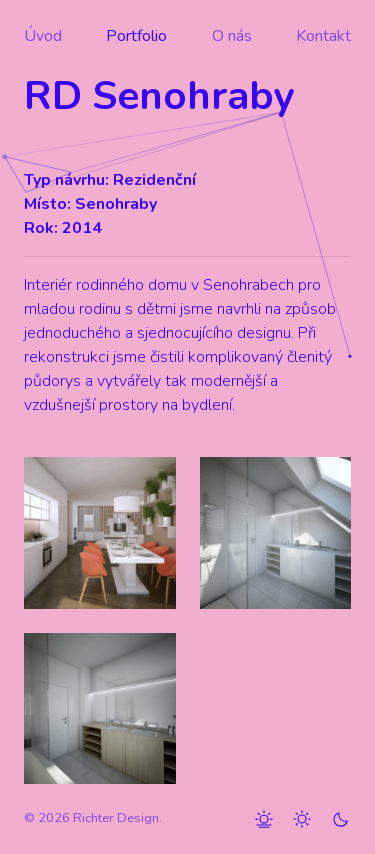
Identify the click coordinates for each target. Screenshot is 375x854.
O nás (232, 36)
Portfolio (136, 36)
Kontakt (323, 36)
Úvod (43, 36)
